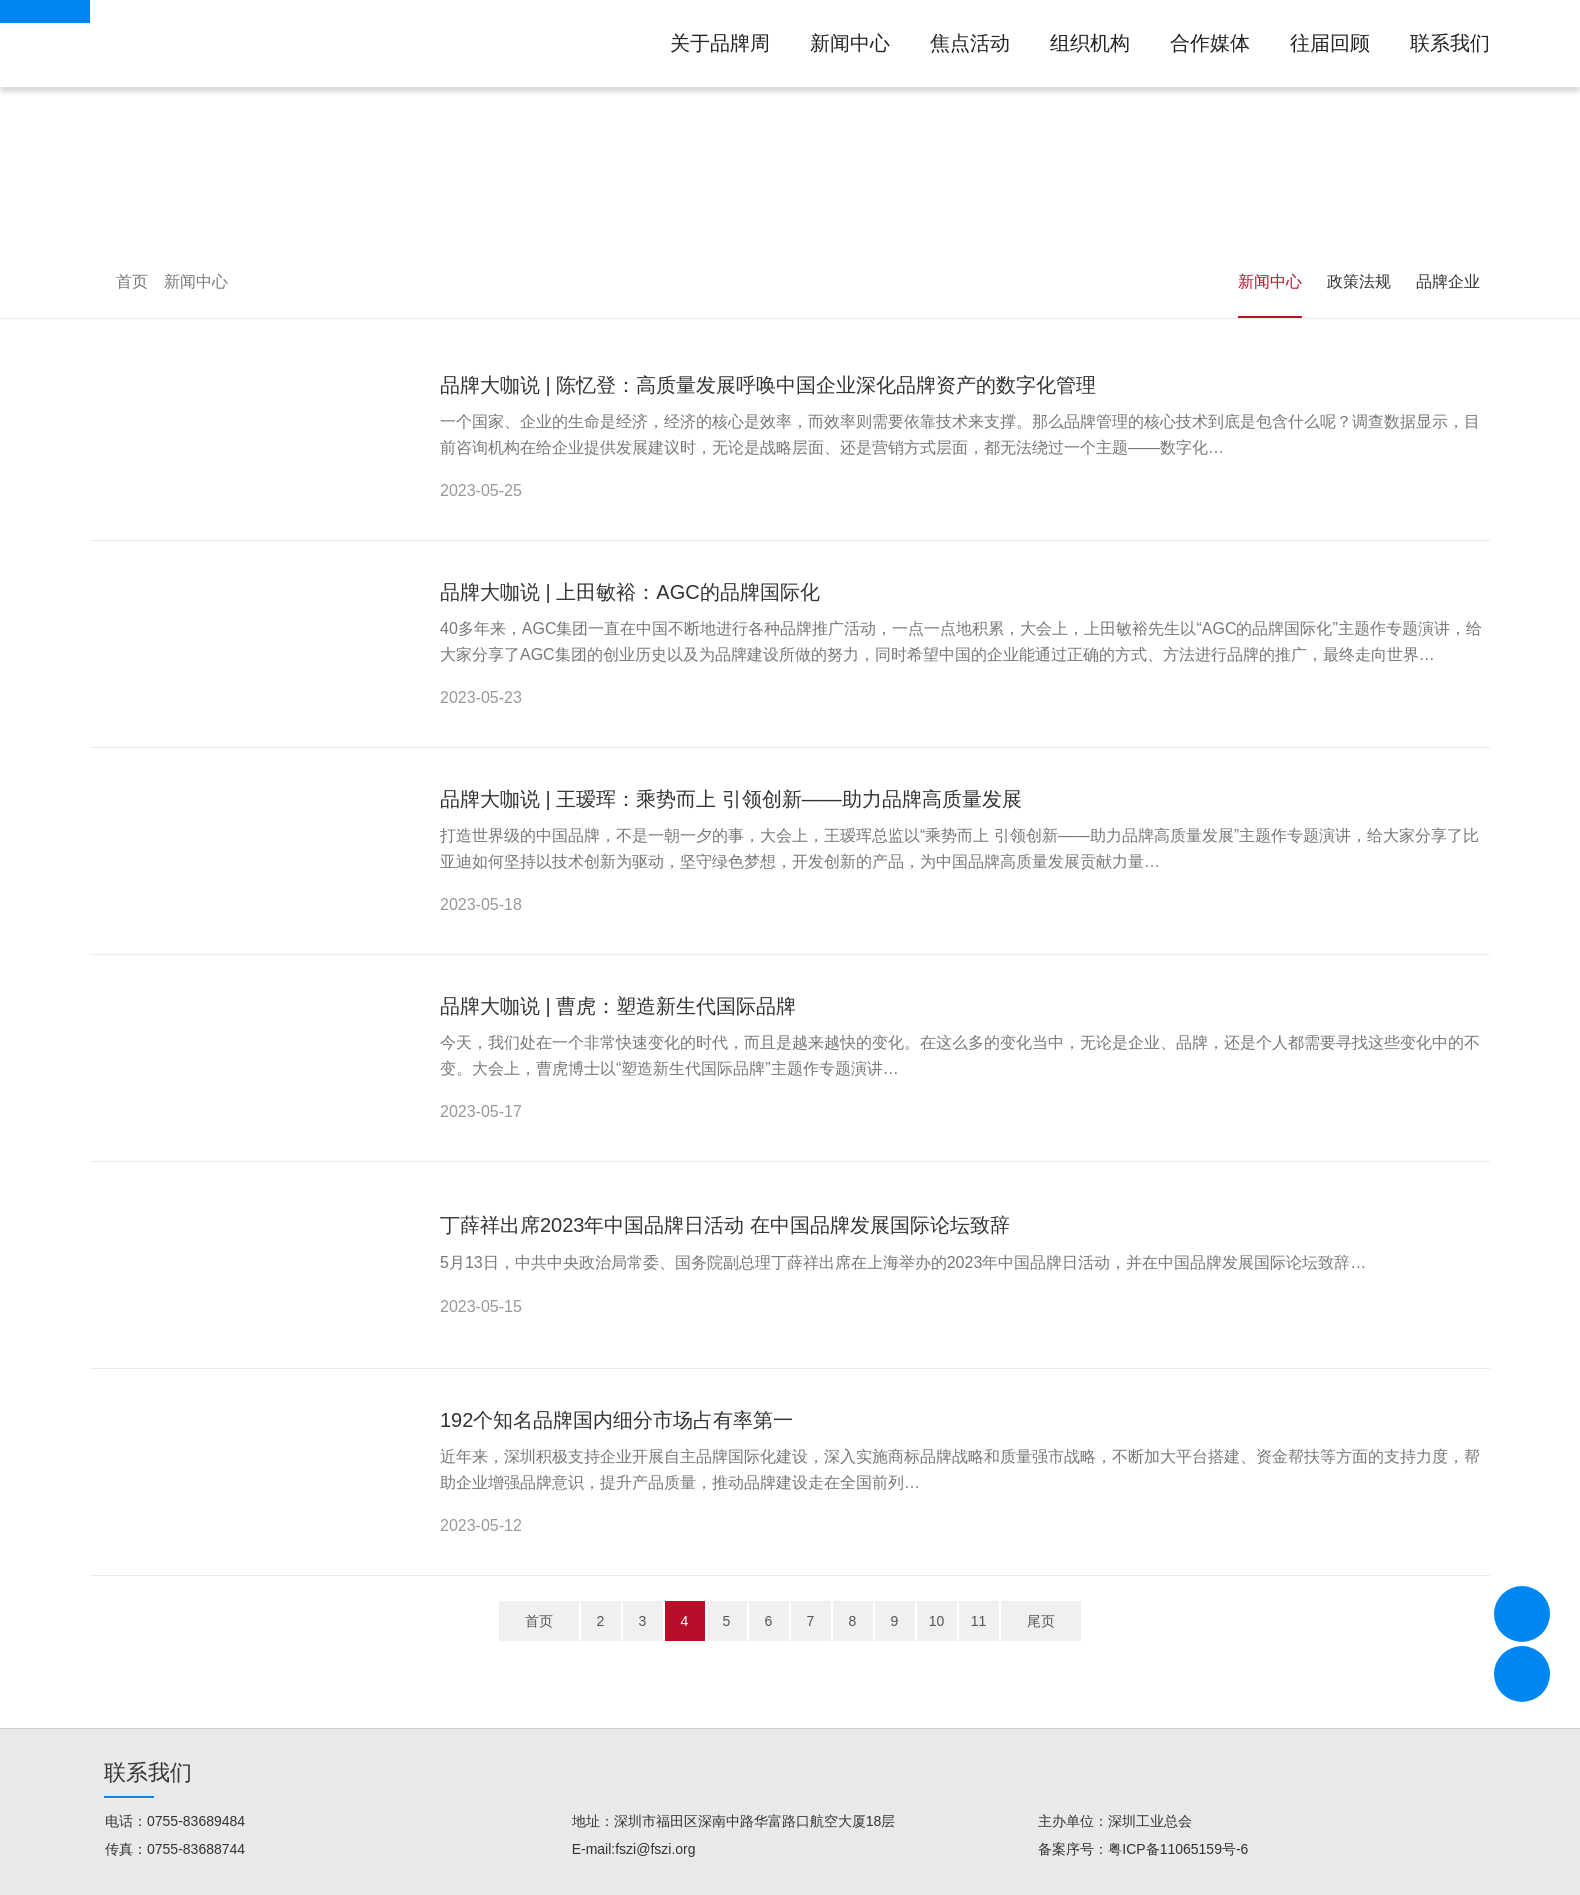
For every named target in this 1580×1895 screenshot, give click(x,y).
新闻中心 (850, 43)
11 (979, 1621)
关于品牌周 (720, 43)
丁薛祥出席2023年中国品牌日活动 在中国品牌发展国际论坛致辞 (725, 1225)
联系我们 (1450, 43)
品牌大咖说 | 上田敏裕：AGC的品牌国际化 (630, 592)
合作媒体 (1210, 43)
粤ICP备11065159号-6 (1178, 1849)
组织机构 (1090, 43)
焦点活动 (970, 43)
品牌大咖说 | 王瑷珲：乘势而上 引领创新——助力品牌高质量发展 (731, 799)
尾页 (1041, 1621)
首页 (132, 281)
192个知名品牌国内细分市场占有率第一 (616, 1420)
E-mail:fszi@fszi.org (634, 1849)
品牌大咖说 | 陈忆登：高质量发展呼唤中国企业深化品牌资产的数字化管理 (768, 385)
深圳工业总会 (1150, 1821)
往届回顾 (1330, 43)
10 (937, 1621)
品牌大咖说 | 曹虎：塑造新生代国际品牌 (618, 1006)
